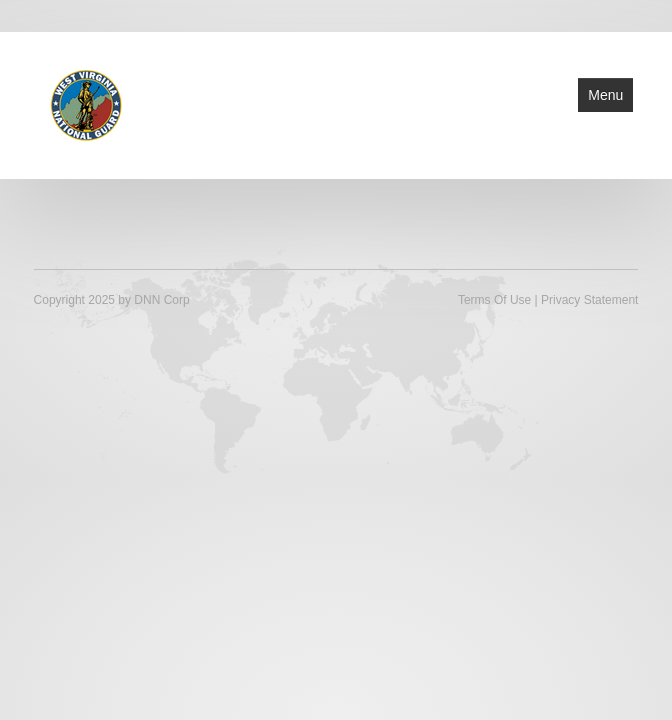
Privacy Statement (589, 300)
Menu (605, 95)
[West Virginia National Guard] (86, 104)
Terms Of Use (494, 300)
